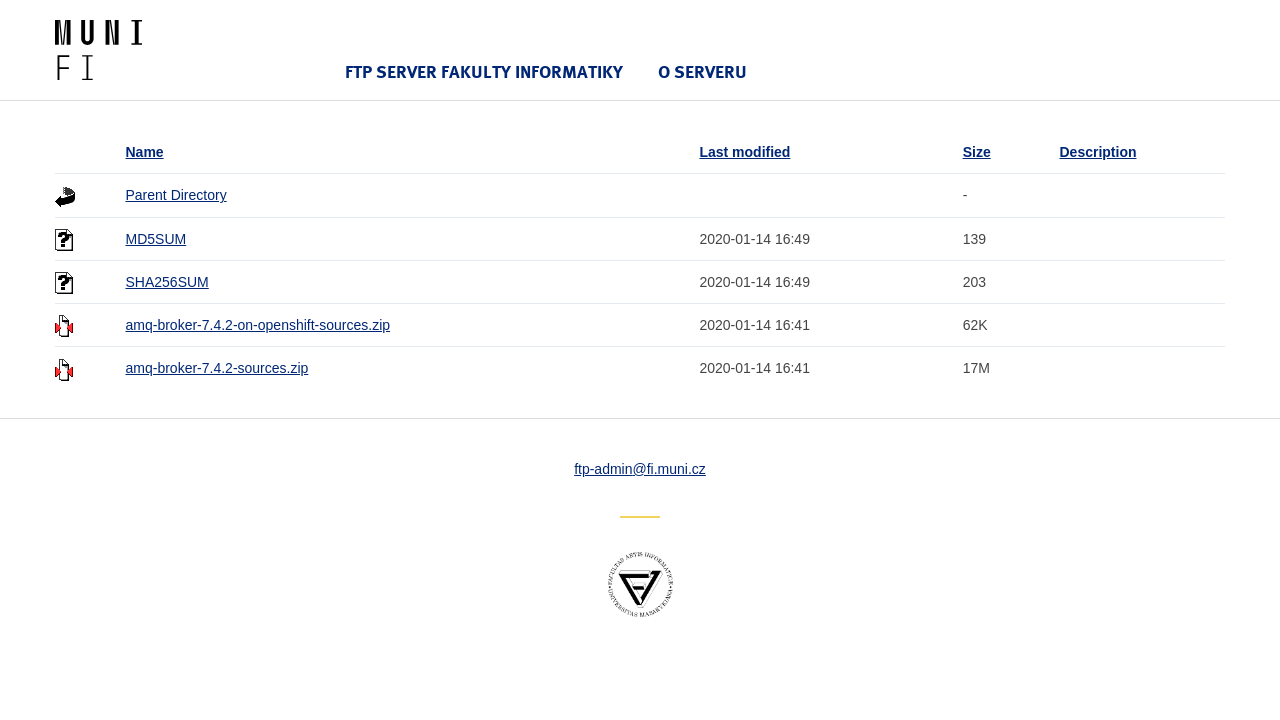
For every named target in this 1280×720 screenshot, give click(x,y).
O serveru (702, 71)
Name (145, 152)
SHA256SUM (167, 282)
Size (977, 152)
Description (1098, 152)
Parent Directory (176, 195)
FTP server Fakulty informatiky (484, 71)
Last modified (744, 152)
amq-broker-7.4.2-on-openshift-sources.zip (258, 325)
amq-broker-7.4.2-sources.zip (217, 368)
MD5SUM (156, 239)
